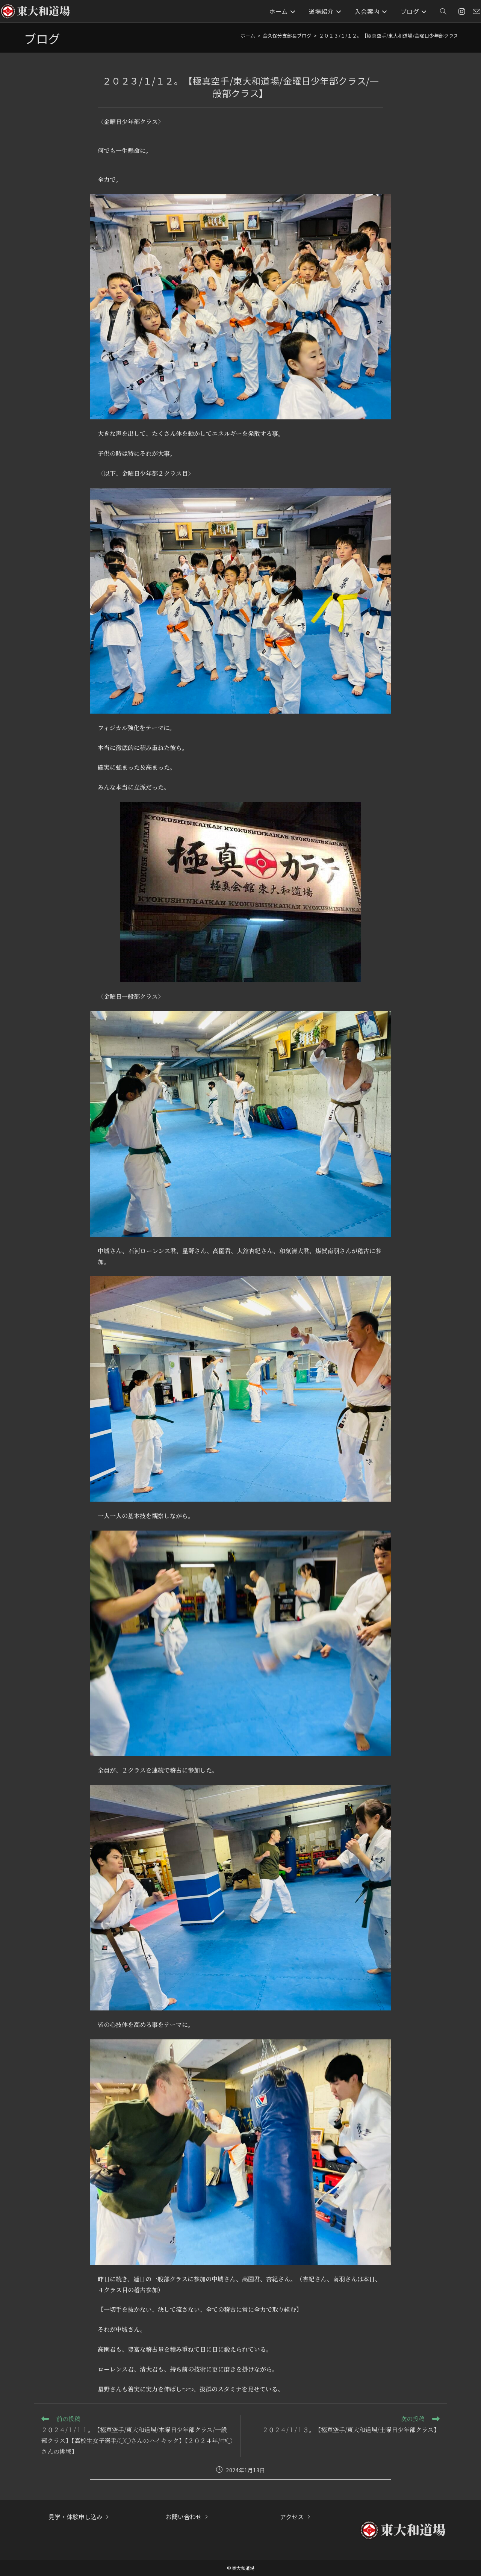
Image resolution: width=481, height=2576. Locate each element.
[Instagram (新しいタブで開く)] (462, 11)
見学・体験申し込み (75, 2516)
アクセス (292, 2516)
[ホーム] (247, 35)
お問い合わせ (184, 2516)
